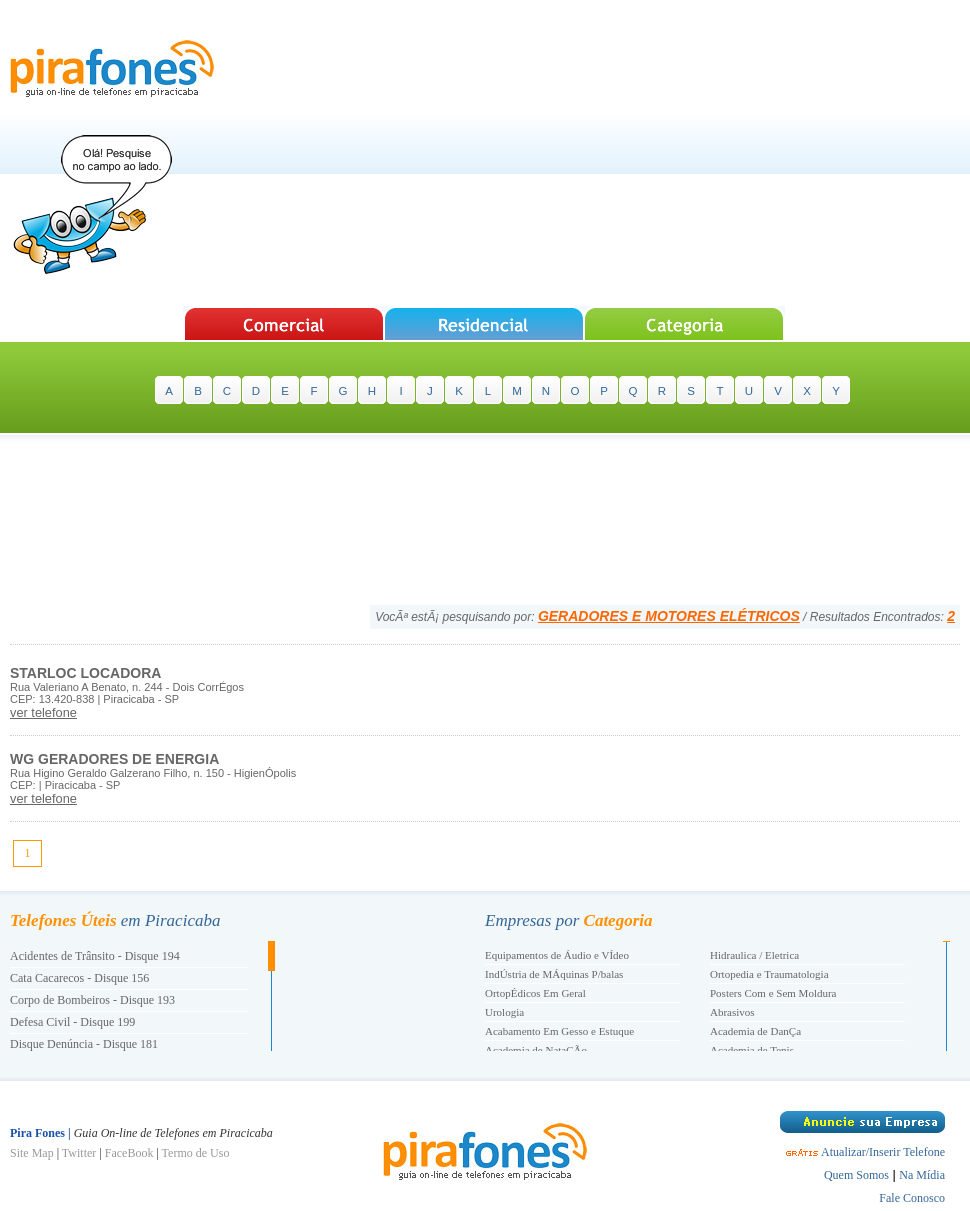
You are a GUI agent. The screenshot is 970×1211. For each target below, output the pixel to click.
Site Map (32, 1153)
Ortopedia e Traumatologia (769, 974)
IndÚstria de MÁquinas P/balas (554, 974)
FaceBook (129, 1153)
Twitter (79, 1153)
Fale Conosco (912, 1198)
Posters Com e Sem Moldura (773, 993)
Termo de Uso (196, 1153)
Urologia (504, 1012)
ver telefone (43, 712)
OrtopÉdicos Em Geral (535, 993)
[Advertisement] (596, 155)
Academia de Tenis (752, 1050)
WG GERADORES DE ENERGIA (114, 759)
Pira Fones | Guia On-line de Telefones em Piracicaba (112, 68)
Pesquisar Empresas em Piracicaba (283, 323)
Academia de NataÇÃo (536, 1050)
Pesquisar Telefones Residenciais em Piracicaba (484, 323)
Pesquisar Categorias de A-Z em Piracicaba (685, 323)
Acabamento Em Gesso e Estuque (559, 1031)
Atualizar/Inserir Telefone (883, 1152)
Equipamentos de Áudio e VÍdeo (557, 955)
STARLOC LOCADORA (85, 673)
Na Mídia (922, 1175)
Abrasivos (732, 1012)
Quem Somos (856, 1175)
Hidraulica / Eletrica (754, 955)
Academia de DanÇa (755, 1031)
